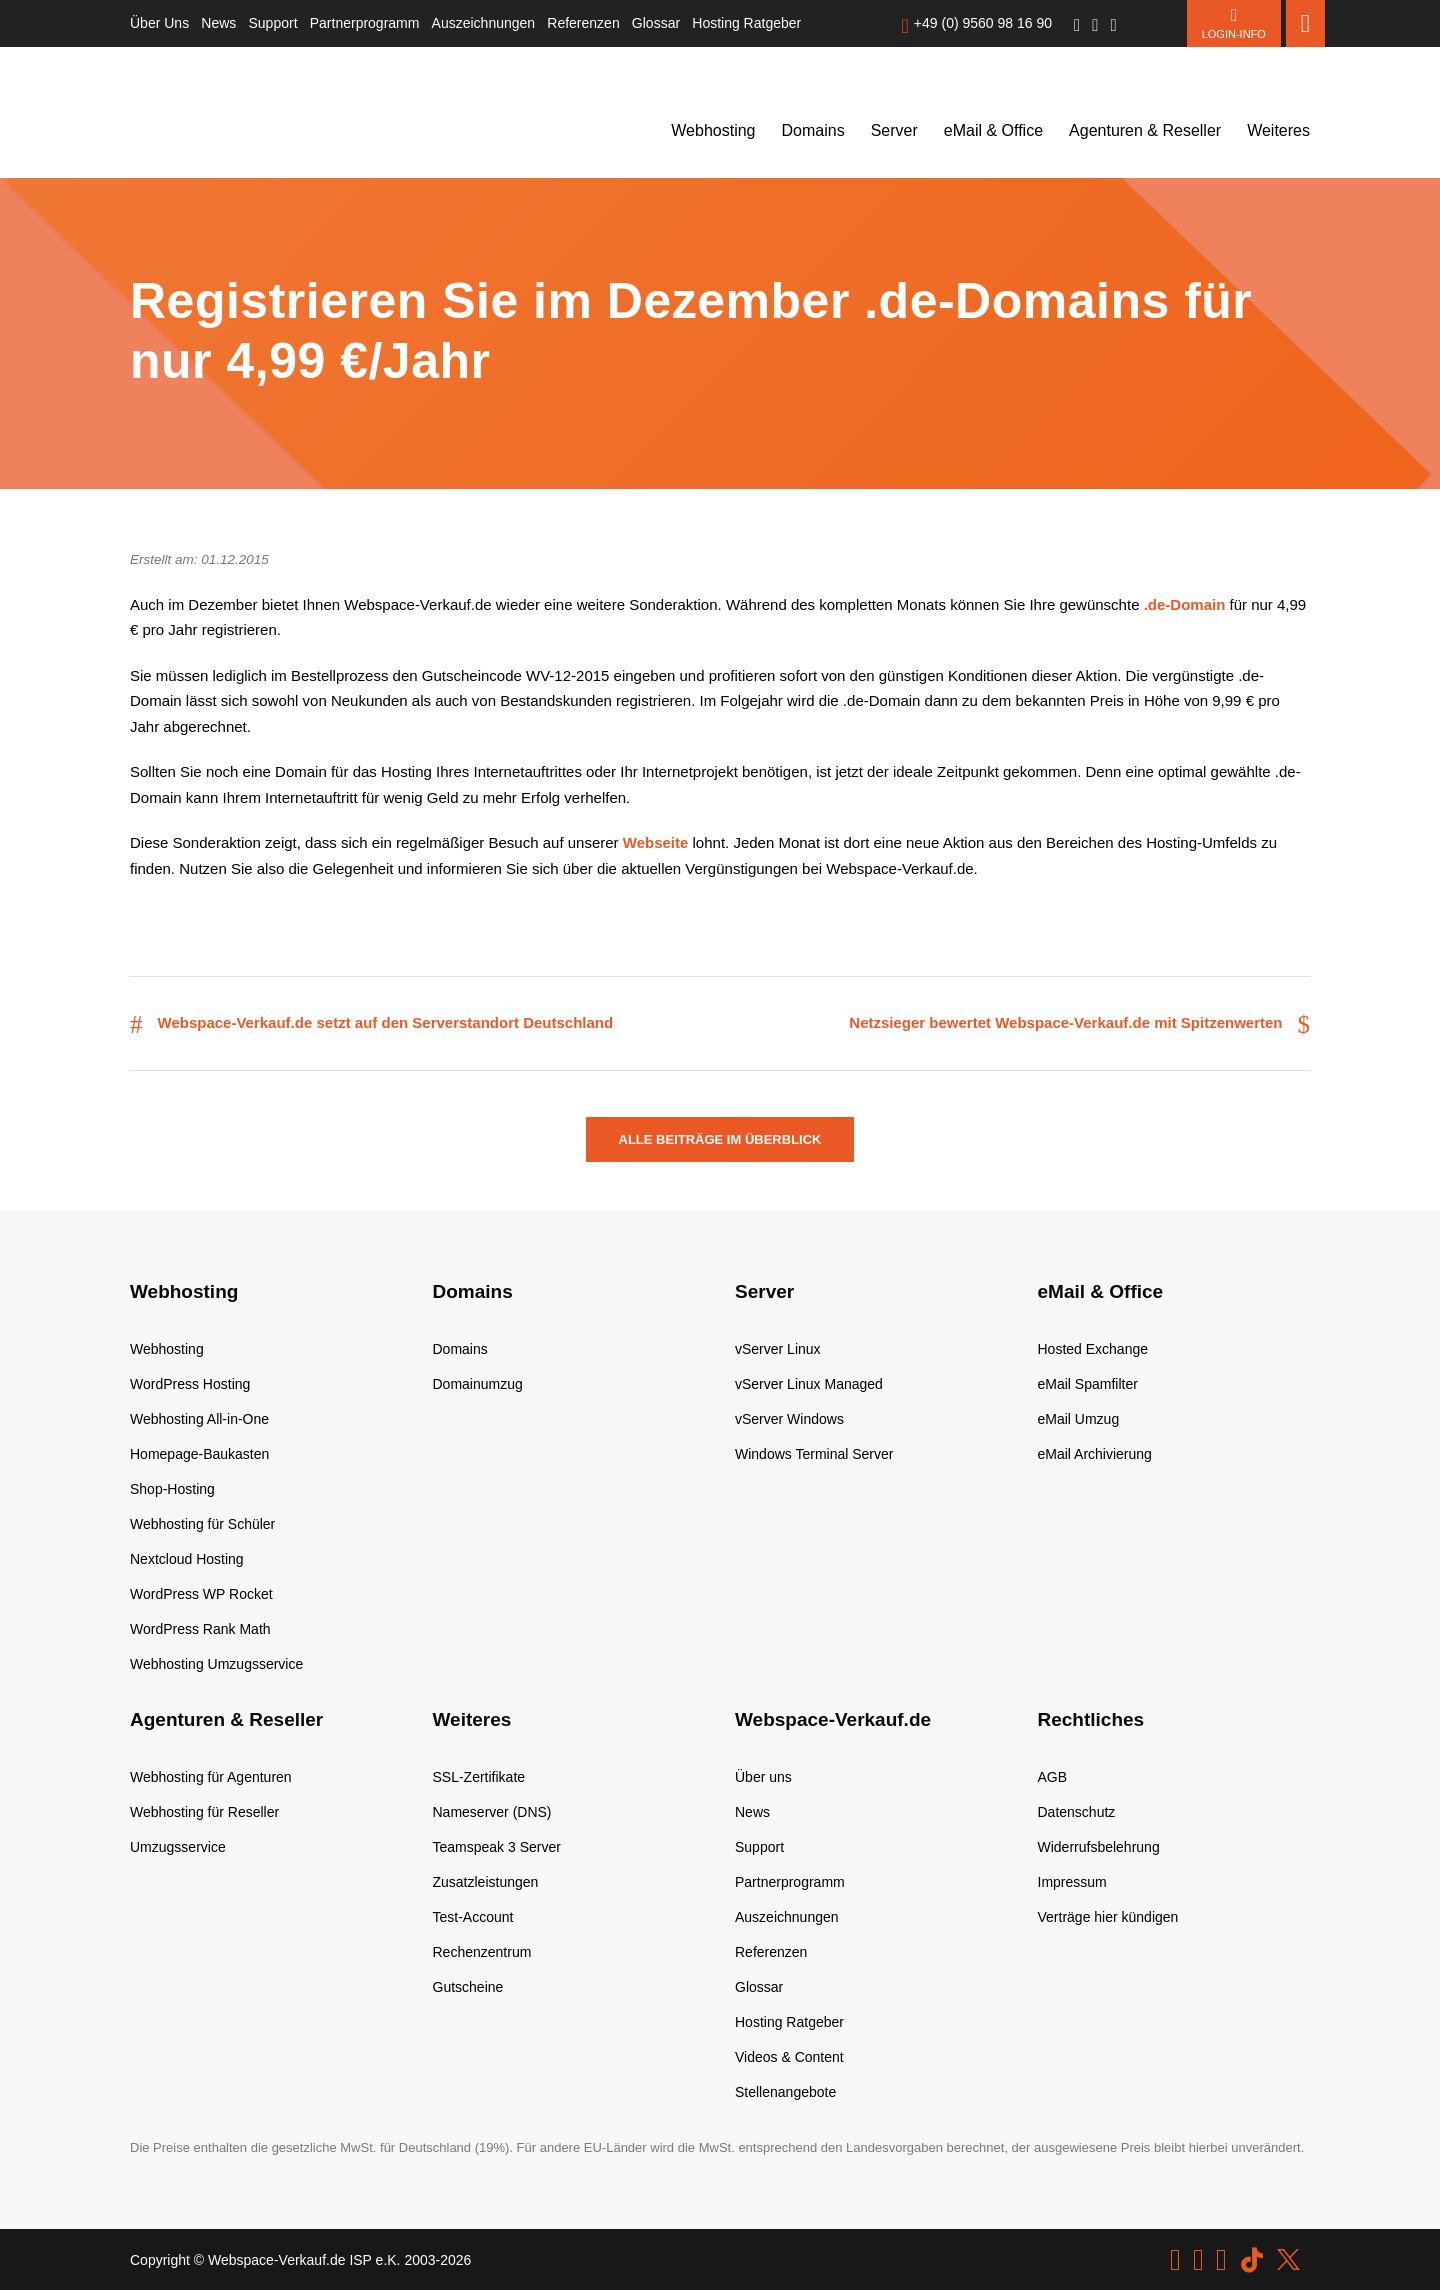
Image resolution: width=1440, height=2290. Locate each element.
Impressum (1072, 1882)
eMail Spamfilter (1088, 1384)
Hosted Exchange (1093, 1349)
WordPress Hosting (190, 1384)
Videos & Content (789, 2057)
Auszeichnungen (484, 23)
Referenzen (583, 23)
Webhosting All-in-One (199, 1419)
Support (273, 23)
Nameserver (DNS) (492, 1812)
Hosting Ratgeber (746, 23)
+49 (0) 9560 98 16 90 (983, 23)
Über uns (763, 1777)
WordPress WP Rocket (201, 1594)
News (218, 23)
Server (894, 130)
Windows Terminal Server (814, 1454)
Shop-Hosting (172, 1489)
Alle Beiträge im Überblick (720, 1139)
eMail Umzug (1079, 1419)
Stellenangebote (785, 2092)
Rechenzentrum (482, 1952)
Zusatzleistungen (486, 1882)
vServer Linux (778, 1349)
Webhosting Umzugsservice (216, 1664)
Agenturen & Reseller (1145, 130)
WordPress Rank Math (200, 1629)
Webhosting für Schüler (202, 1524)
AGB (1053, 1777)
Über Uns (159, 23)
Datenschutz (1077, 1812)
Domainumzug (478, 1384)
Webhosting (713, 130)
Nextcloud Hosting (187, 1559)
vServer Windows (789, 1419)
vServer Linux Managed (809, 1384)
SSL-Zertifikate (479, 1777)
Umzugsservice (178, 1847)
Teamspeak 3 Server (497, 1847)
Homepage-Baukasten (199, 1454)
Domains (813, 130)
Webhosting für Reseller (204, 1812)
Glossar (656, 23)
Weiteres (1278, 130)
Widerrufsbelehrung (1099, 1847)
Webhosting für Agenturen (211, 1777)
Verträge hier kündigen (1108, 1917)
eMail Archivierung (1095, 1454)
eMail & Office (993, 130)
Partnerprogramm (365, 23)
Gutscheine (468, 1987)
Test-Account (473, 1917)
